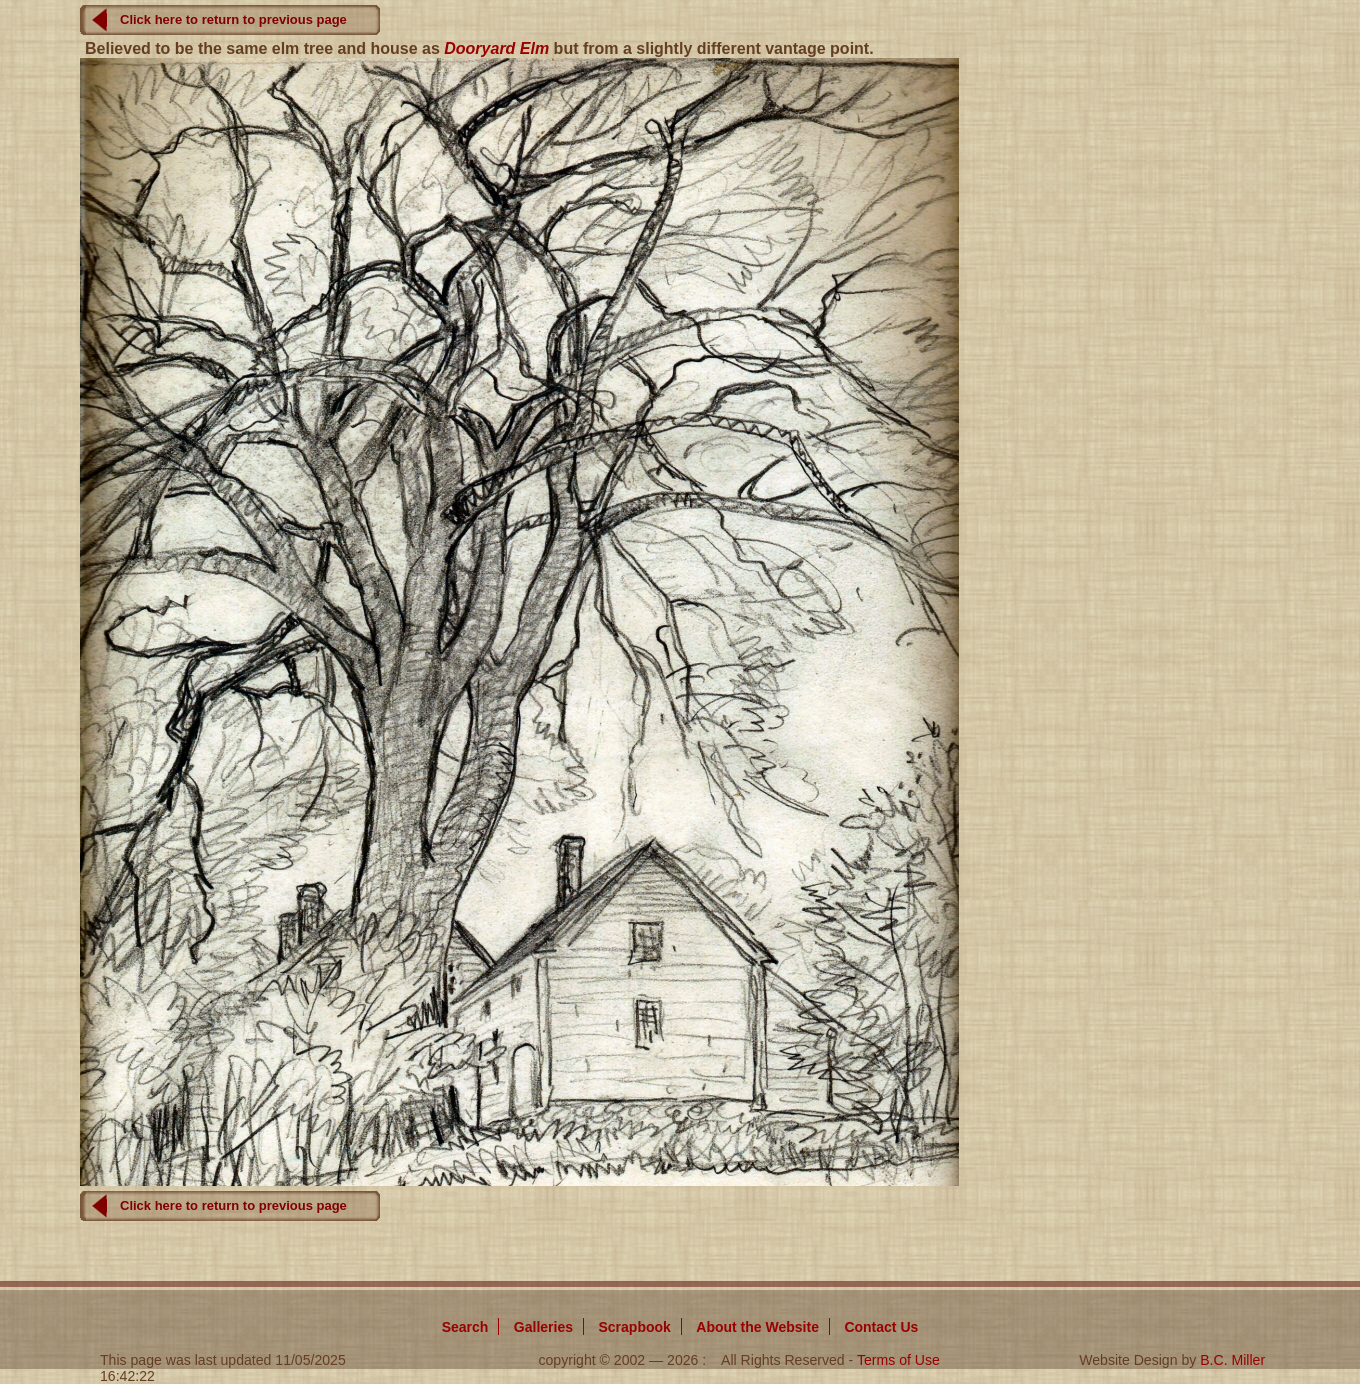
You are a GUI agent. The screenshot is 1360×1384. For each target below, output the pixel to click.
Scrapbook (634, 1327)
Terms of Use (898, 1360)
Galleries (543, 1327)
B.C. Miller (1232, 1360)
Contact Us (881, 1327)
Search (465, 1327)
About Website (757, 1327)
